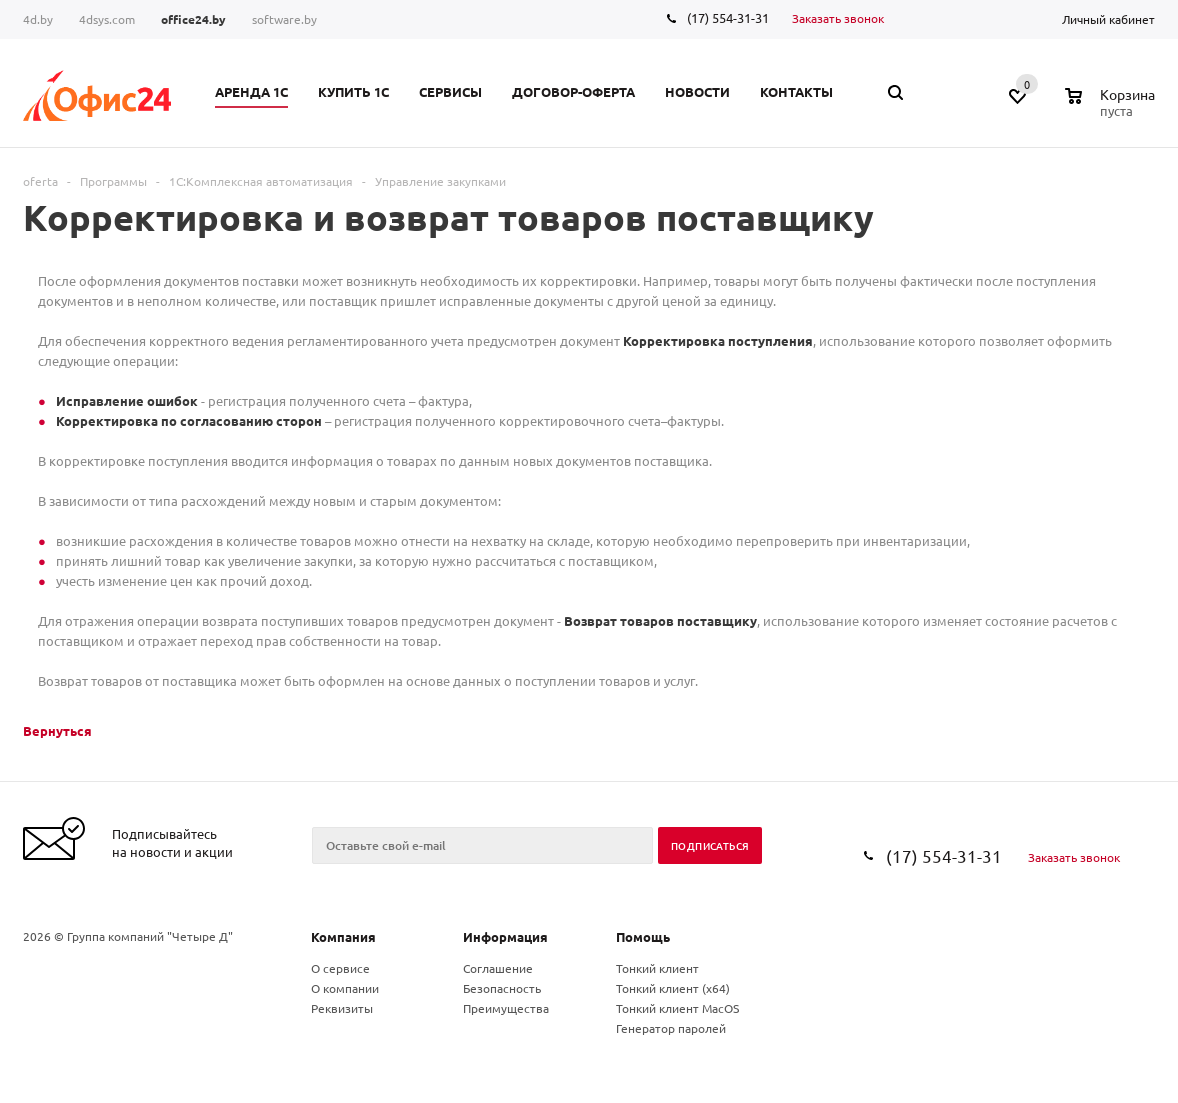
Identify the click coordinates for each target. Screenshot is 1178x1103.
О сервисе (340, 968)
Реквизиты (342, 1008)
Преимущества (506, 1008)
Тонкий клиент (657, 968)
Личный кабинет (1108, 19)
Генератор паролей (671, 1028)
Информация (505, 936)
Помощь (643, 936)
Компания (343, 936)
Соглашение (498, 968)
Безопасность (502, 988)
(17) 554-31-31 (728, 17)
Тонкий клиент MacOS (677, 1008)
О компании (345, 988)
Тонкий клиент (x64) (673, 988)
